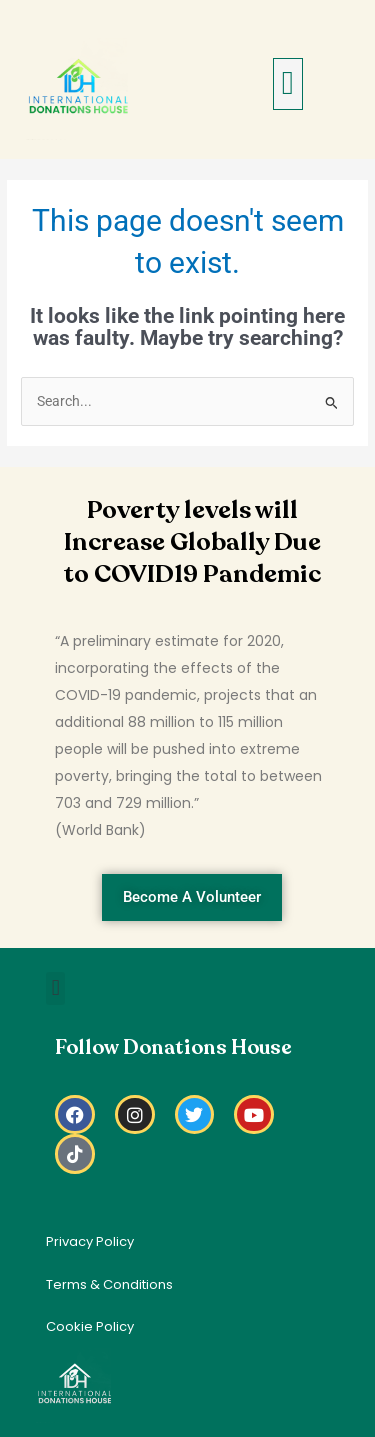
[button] (288, 84)
